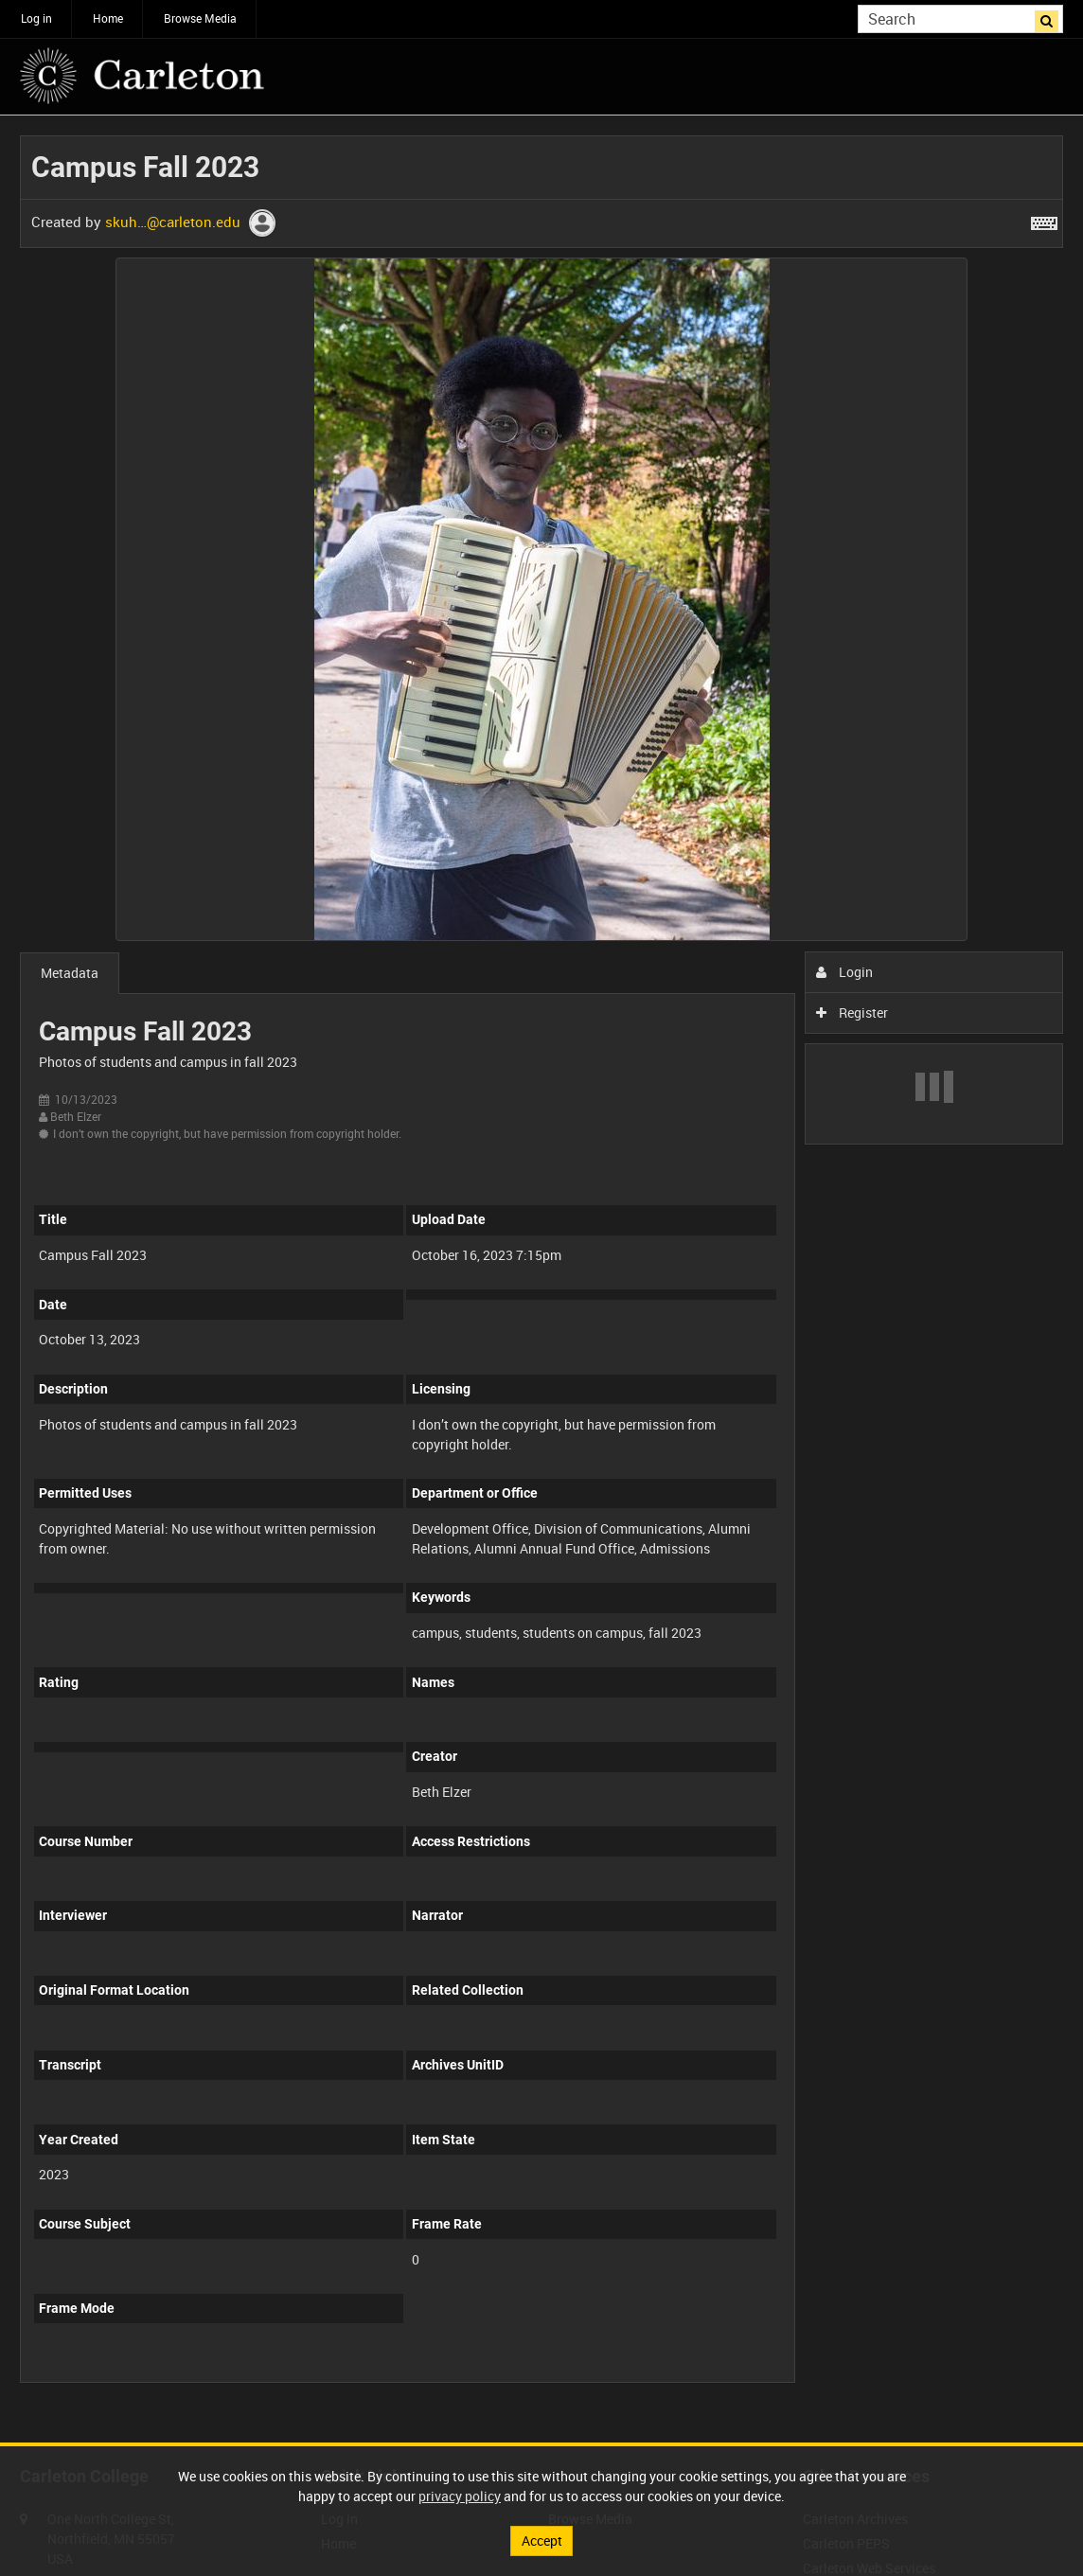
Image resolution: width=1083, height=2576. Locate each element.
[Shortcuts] (1044, 220)
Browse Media (200, 18)
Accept (542, 2540)
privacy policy (459, 2496)
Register (852, 1013)
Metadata (69, 973)
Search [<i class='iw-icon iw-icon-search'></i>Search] (1052, 17)
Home (108, 18)
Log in (36, 18)
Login (845, 972)
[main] (541, 1269)
